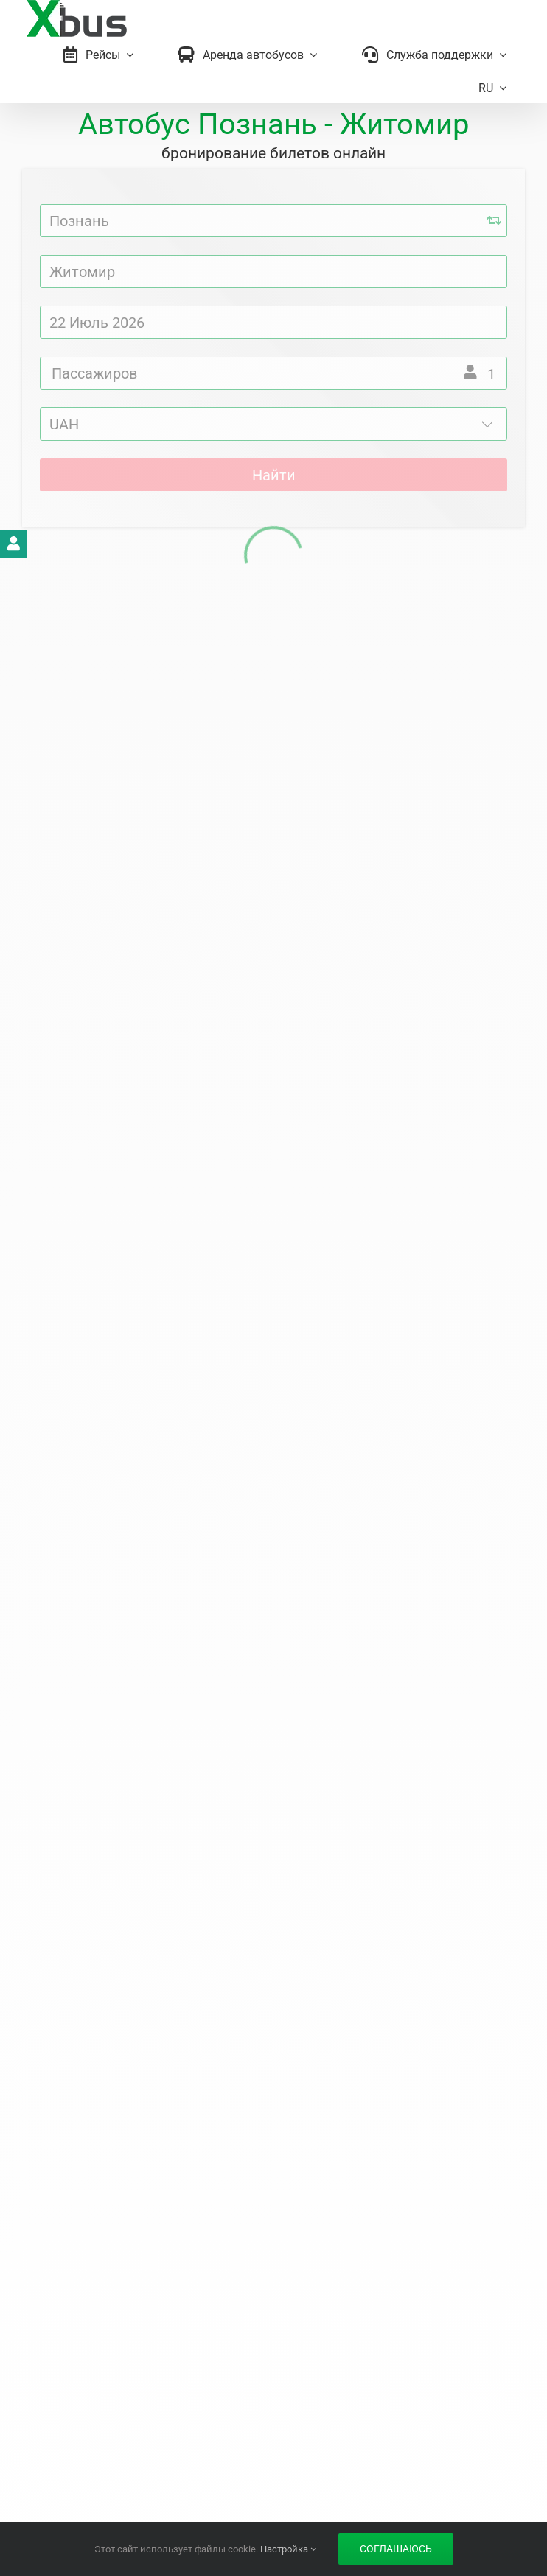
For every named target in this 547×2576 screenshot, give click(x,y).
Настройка (288, 2549)
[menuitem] (492, 88)
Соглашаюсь (396, 2549)
